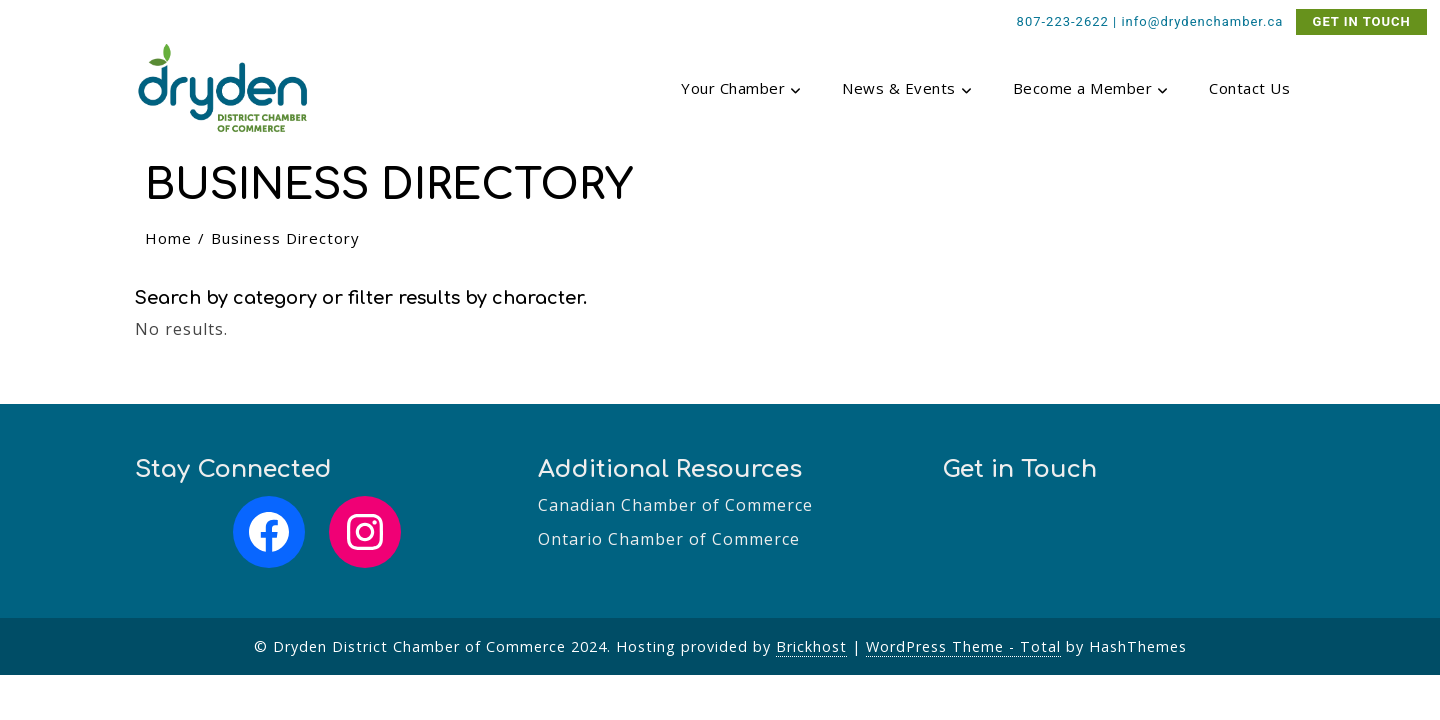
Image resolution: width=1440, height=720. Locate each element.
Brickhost (811, 646)
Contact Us (1249, 88)
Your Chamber (741, 90)
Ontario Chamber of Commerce (669, 539)
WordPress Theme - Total (963, 646)
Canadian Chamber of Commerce (675, 505)
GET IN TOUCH (1362, 21)
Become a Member (1091, 90)
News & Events (907, 90)
